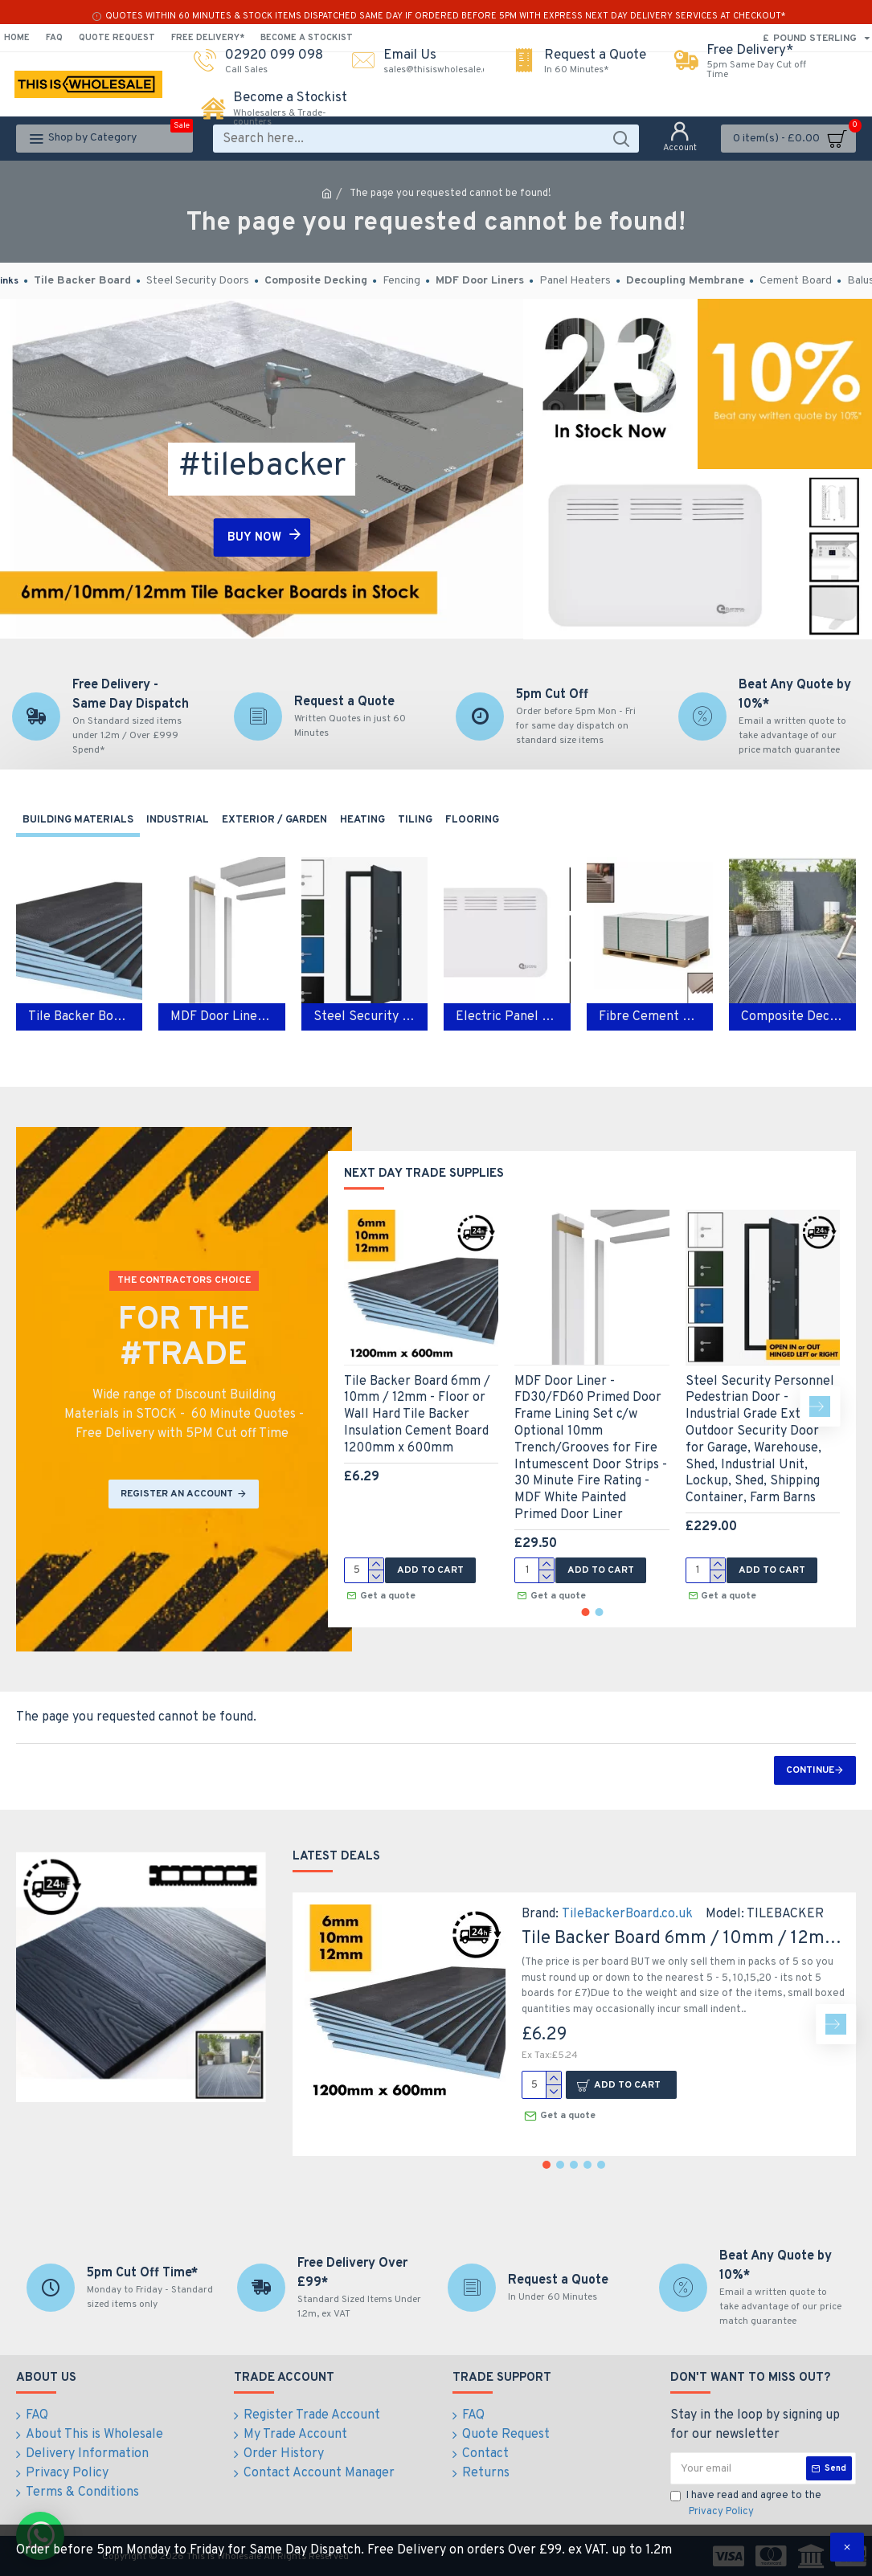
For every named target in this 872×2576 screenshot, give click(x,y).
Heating (362, 820)
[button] (820, 1406)
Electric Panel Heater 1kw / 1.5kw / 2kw (507, 1017)
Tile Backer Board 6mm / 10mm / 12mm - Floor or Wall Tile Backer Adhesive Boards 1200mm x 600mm (79, 1017)
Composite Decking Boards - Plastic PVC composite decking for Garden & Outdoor (792, 1017)
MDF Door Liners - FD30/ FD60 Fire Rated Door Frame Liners (221, 1017)
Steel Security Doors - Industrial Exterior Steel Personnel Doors (364, 1017)
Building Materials (78, 820)
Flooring (472, 820)
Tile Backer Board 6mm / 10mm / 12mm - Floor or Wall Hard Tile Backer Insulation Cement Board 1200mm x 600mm (417, 1415)
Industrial (177, 820)
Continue (810, 1770)
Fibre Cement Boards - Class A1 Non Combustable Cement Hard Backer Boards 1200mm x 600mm (650, 1017)
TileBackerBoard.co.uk (627, 1914)
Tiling (415, 820)
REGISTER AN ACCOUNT (177, 1494)
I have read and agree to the (745, 2504)
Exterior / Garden (274, 820)
